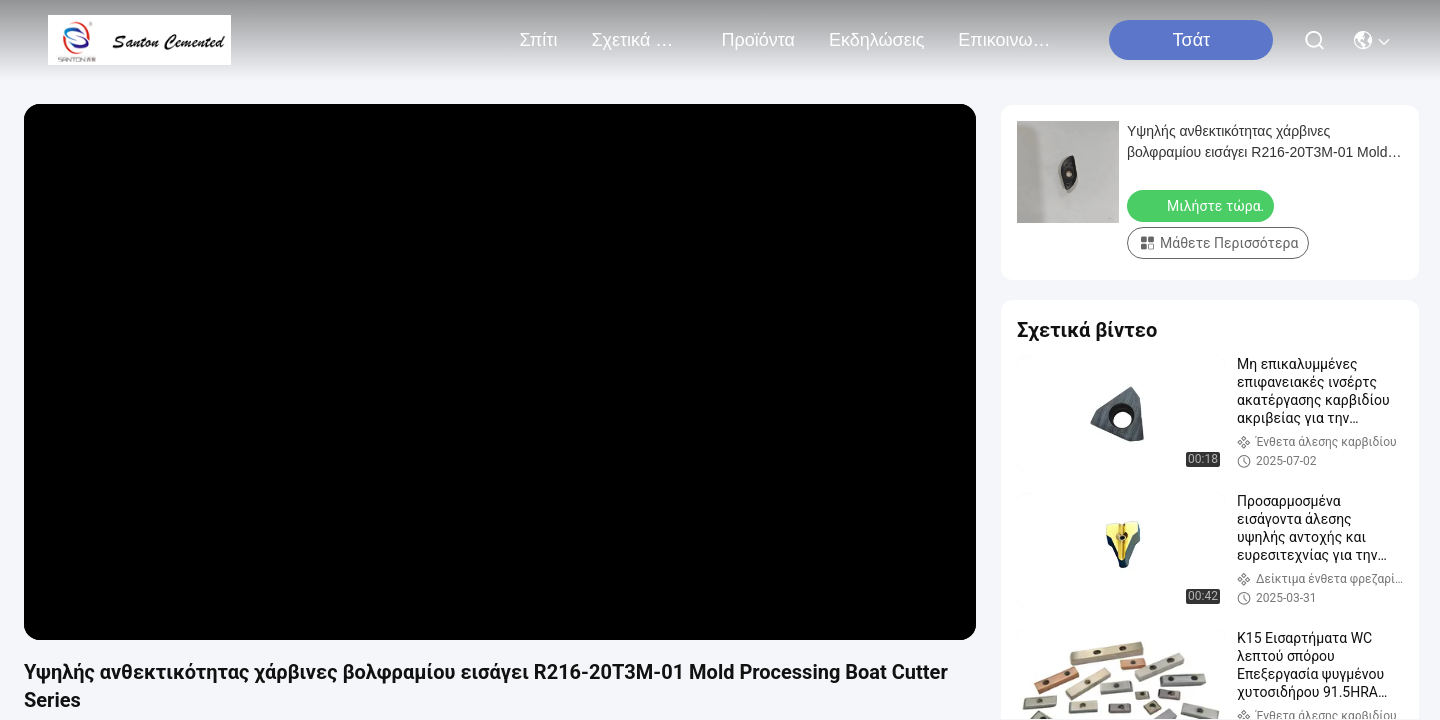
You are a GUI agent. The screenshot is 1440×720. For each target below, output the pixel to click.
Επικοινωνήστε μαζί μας (1006, 40)
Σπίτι (539, 40)
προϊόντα (758, 40)
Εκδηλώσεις (876, 40)
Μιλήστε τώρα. (1202, 205)
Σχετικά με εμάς (639, 40)
